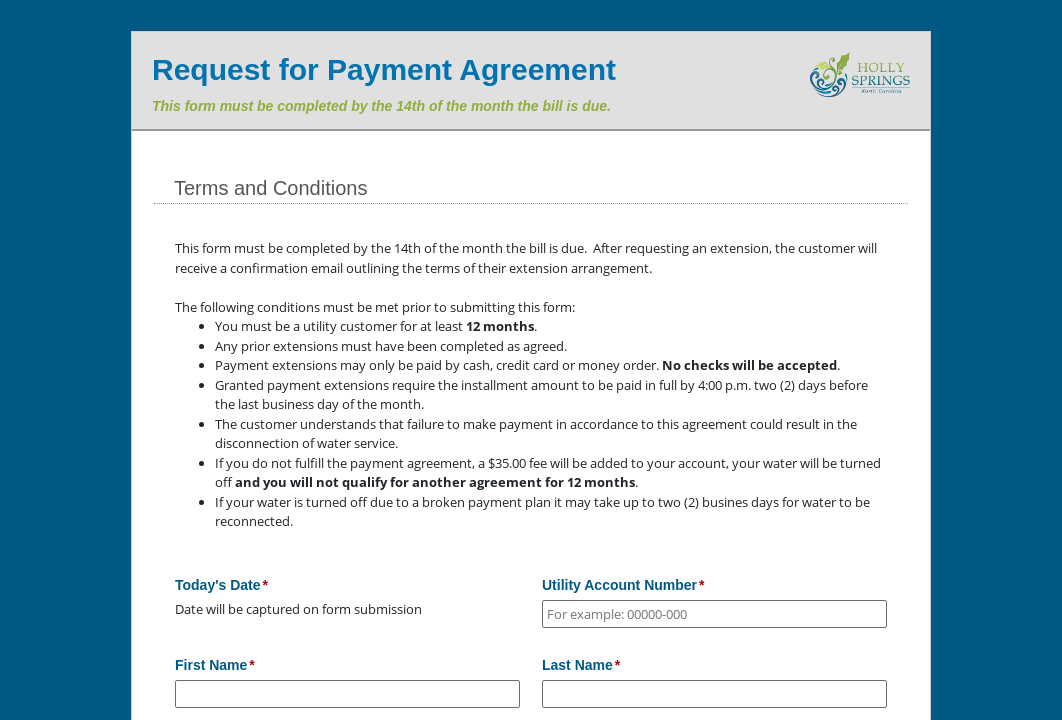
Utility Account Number (619, 585)
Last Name (577, 665)
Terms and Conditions (270, 188)
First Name (211, 665)
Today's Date (218, 585)
